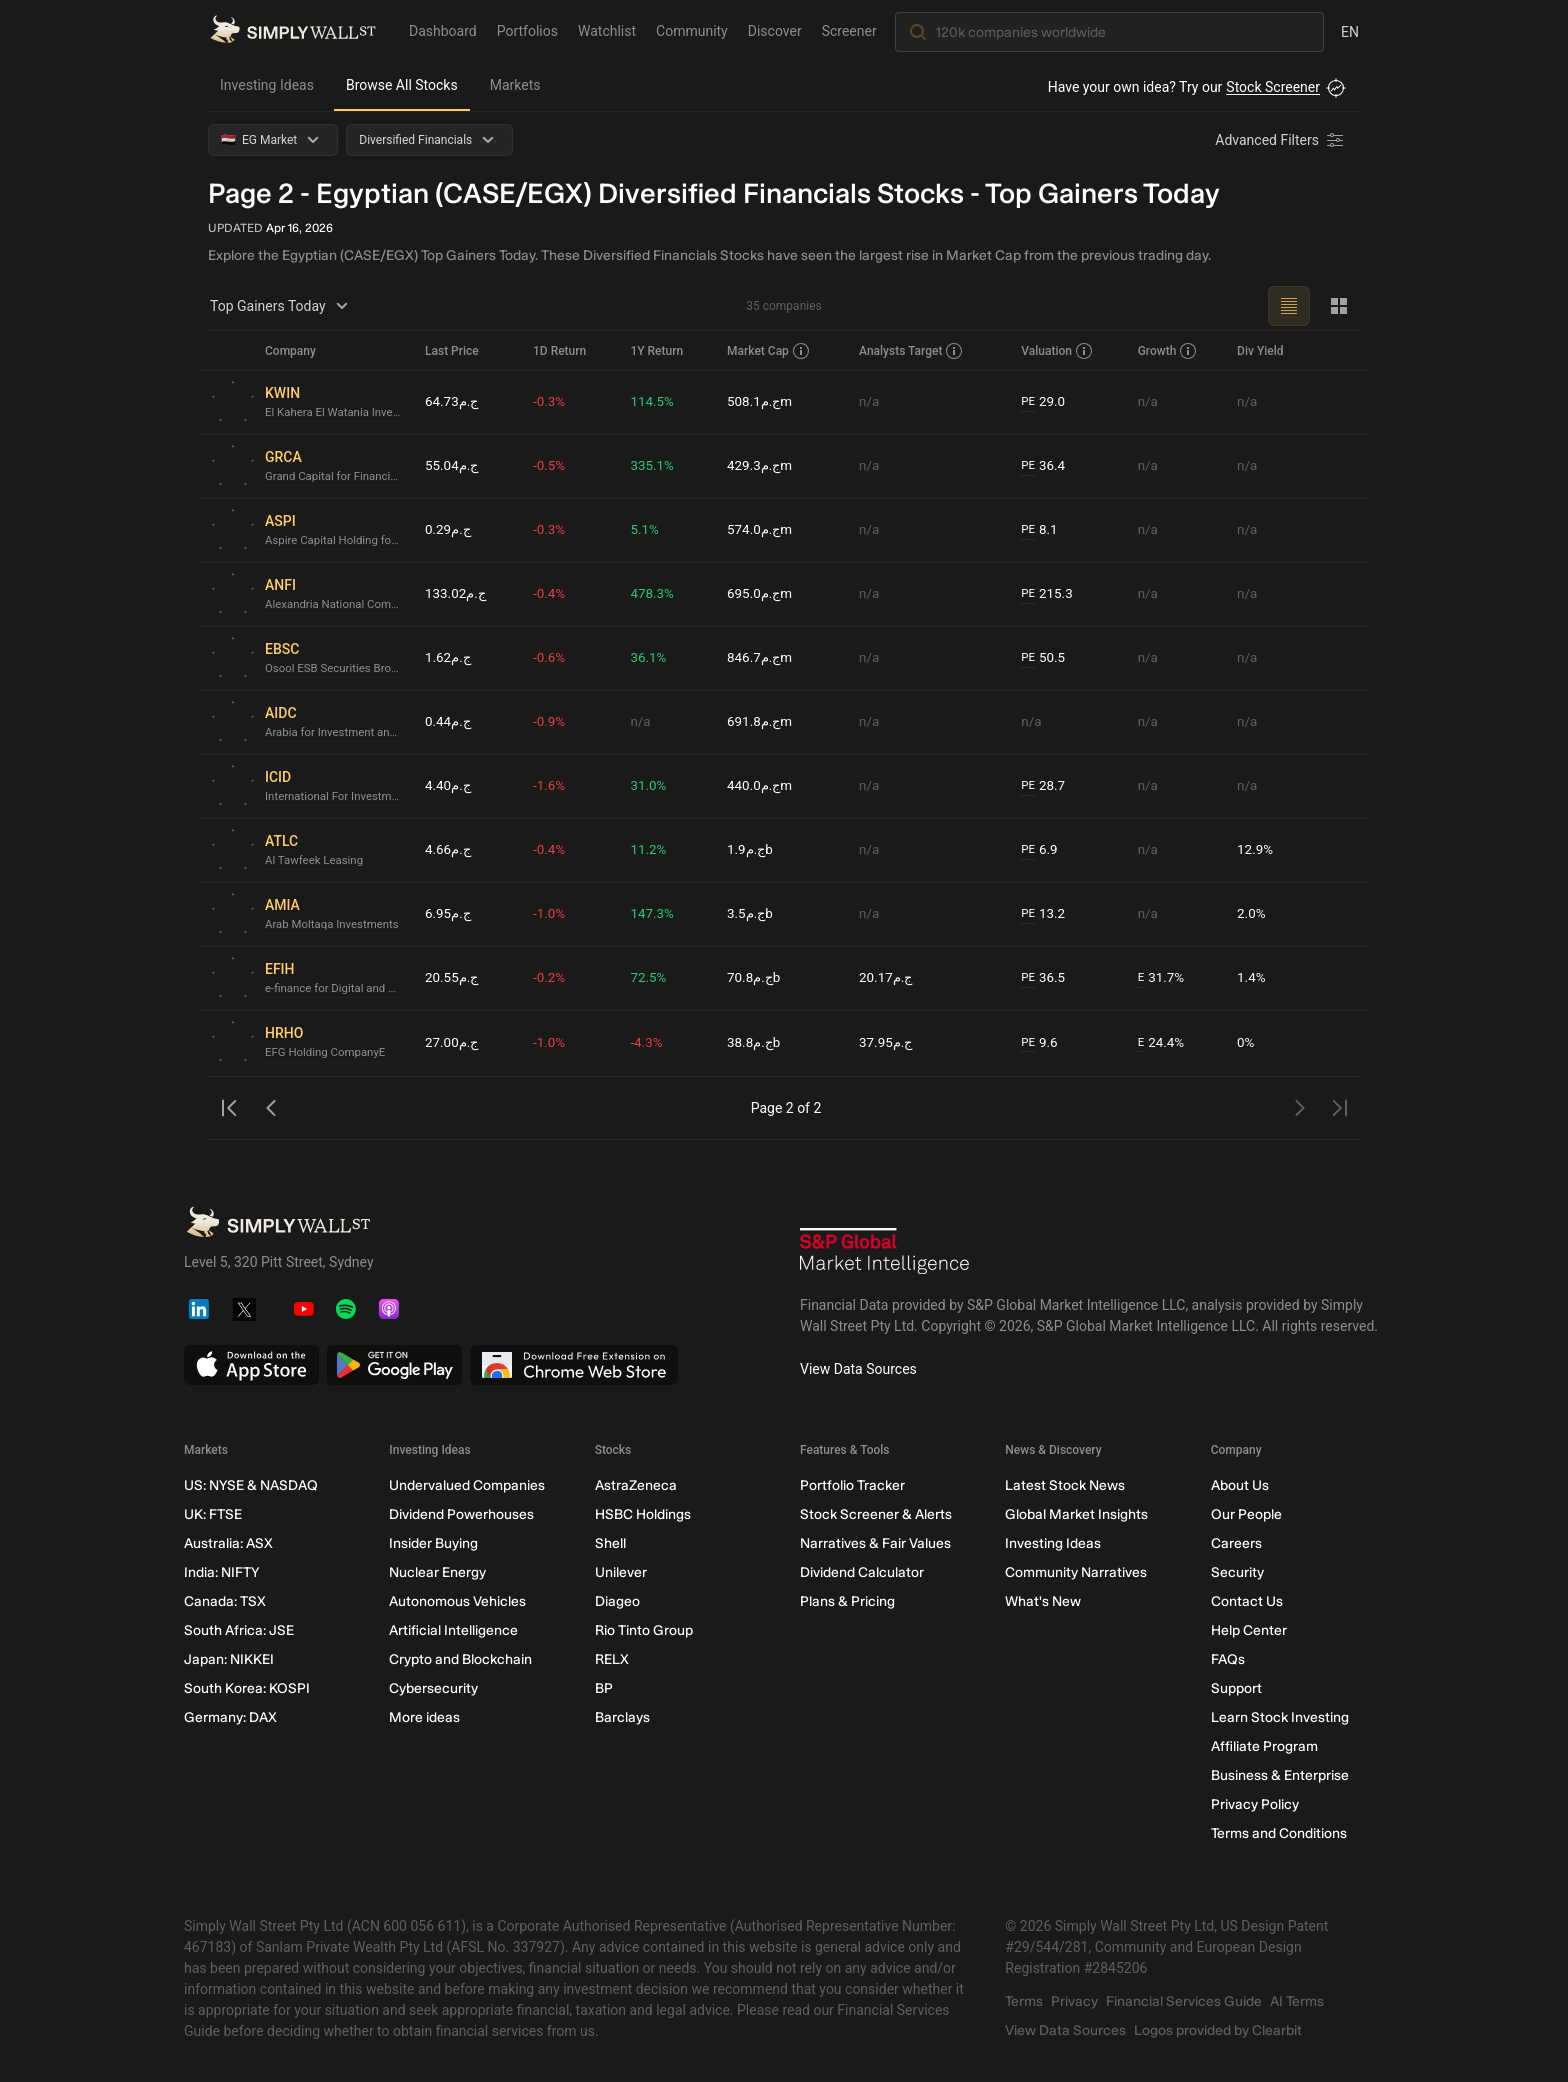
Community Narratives (1076, 1572)
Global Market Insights (1076, 1514)
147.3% (657, 914)
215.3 (1050, 594)
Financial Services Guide (1184, 2001)
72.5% (654, 978)
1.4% (1253, 978)
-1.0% (555, 914)
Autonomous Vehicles (457, 1601)
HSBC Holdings (643, 1514)
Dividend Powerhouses (461, 1514)
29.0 (1046, 402)
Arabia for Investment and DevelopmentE (337, 733)
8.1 (1042, 530)
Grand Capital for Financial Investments (337, 477)
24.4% (1163, 1043)
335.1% (657, 466)
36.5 (1046, 978)
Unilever (621, 1572)
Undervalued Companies (467, 1485)
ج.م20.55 (453, 978)
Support (1236, 1688)
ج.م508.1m (765, 402)
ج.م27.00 (453, 1043)
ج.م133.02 (457, 594)
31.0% (654, 786)
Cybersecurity (433, 1688)
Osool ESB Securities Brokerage (337, 669)
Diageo (617, 1601)
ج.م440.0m (765, 786)
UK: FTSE (213, 1514)
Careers (1236, 1543)
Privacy (1074, 2001)
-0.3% (555, 402)
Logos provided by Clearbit (1218, 2030)
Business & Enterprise (1280, 1775)
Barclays (622, 1717)
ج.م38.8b (759, 1043)
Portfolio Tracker (852, 1485)
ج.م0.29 (449, 530)
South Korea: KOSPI (247, 1688)
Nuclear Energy (437, 1572)
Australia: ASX (228, 1543)
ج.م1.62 (449, 658)
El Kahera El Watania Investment (337, 413)
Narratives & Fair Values (875, 1543)
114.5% (657, 402)
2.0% (1253, 914)
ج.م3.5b (755, 914)
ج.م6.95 (449, 914)
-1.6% (555, 786)
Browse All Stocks (402, 85)
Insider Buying (433, 1543)
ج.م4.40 (449, 786)
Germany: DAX (230, 1717)
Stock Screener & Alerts (876, 1514)
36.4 (1046, 466)
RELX (612, 1659)
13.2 (1046, 914)
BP (604, 1688)
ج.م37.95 (890, 1043)
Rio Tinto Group (644, 1630)
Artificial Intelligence (453, 1630)
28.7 (1046, 786)
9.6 (1042, 1043)
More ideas (424, 1717)
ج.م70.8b (759, 978)
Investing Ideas (267, 85)
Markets (515, 85)
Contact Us (1247, 1601)
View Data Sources (858, 1369)
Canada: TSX (225, 1601)
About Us (1240, 1485)
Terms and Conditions (1279, 1833)
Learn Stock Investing (1280, 1717)
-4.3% (652, 1043)
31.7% (1163, 978)
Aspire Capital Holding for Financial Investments (337, 541)
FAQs (1228, 1659)
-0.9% (555, 722)
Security (1237, 1572)
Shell (610, 1543)
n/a (872, 402)
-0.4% (555, 594)
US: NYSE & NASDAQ (251, 1485)
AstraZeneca (636, 1485)
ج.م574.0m (765, 530)
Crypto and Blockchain (460, 1659)
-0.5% (555, 466)
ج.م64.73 (453, 402)
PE (1030, 402)
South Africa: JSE (239, 1630)
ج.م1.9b (755, 850)
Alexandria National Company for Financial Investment (337, 605)
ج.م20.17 (890, 978)
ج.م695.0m (765, 594)
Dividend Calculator (862, 1572)
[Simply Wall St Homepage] (293, 31)
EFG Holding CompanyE (328, 1053)
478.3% (657, 594)
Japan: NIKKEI (229, 1659)
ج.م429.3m (765, 466)
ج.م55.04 (453, 466)
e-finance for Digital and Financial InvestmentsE (337, 989)
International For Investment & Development (337, 797)
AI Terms (1297, 2001)
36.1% (654, 658)
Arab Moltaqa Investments (335, 925)
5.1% (650, 530)
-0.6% (555, 658)
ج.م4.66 (449, 850)
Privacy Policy (1255, 1804)
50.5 (1046, 658)
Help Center (1249, 1630)
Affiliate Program (1264, 1746)
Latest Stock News (1065, 1485)
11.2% (654, 850)
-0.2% (555, 978)
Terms (1024, 2001)
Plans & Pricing (847, 1601)
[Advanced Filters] (1281, 140)
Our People (1246, 1514)
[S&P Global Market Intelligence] (885, 1253)
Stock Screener (1273, 87)
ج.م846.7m (765, 658)
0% (1247, 1043)
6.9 (1042, 850)
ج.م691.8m (765, 722)
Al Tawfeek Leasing (316, 861)
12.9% (1257, 850)
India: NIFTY (221, 1572)
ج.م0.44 (449, 722)
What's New (1043, 1601)
